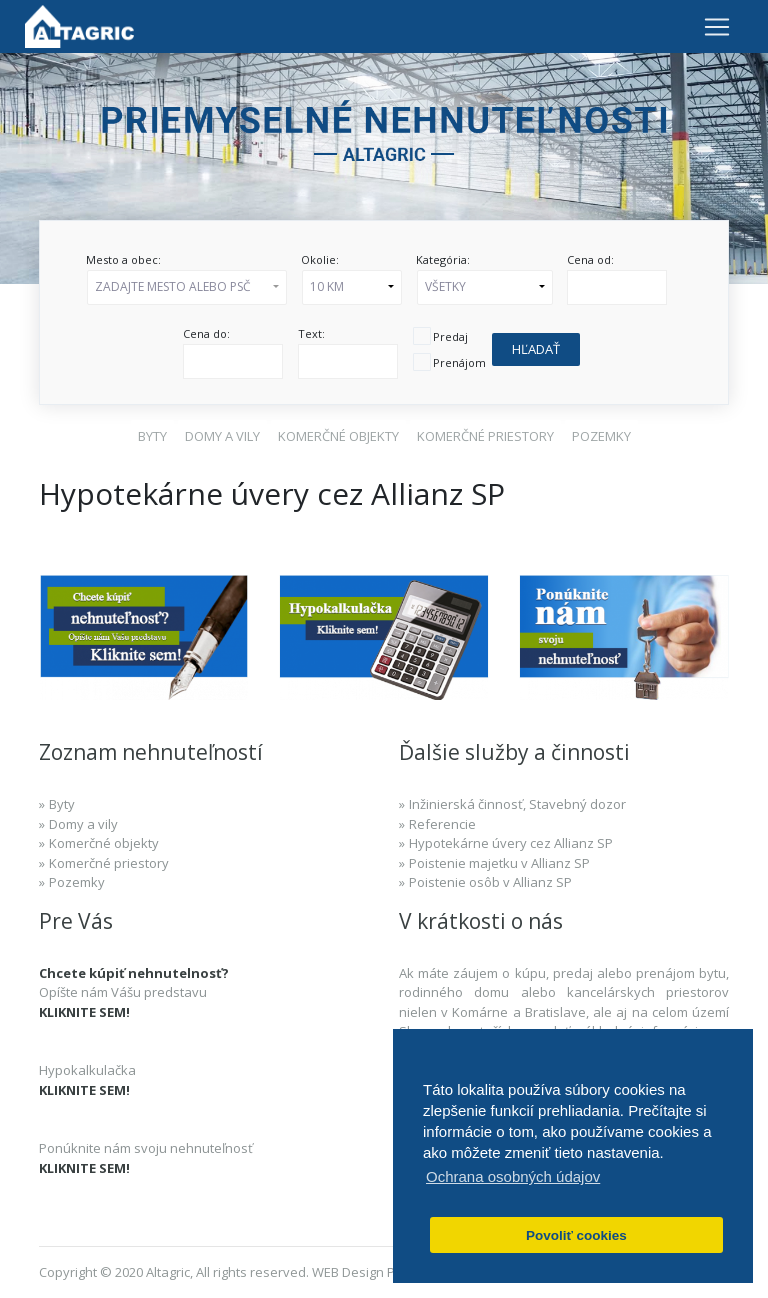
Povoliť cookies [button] (576, 1235)
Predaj (450, 336)
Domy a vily (83, 824)
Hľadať (536, 349)
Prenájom (459, 362)
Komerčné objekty (104, 843)
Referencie (442, 824)
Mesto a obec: (123, 259)
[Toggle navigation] (717, 26)
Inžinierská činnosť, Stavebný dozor (517, 804)
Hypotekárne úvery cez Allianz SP (511, 843)
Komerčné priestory (109, 863)
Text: (311, 333)
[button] (187, 287)
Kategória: (443, 259)
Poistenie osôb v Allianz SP (490, 882)
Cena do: (206, 333)
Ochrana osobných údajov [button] (513, 1176)
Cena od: (590, 259)
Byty (62, 804)
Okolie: (320, 259)
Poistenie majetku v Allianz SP (499, 863)
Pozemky (77, 882)
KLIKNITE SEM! (84, 1012)
